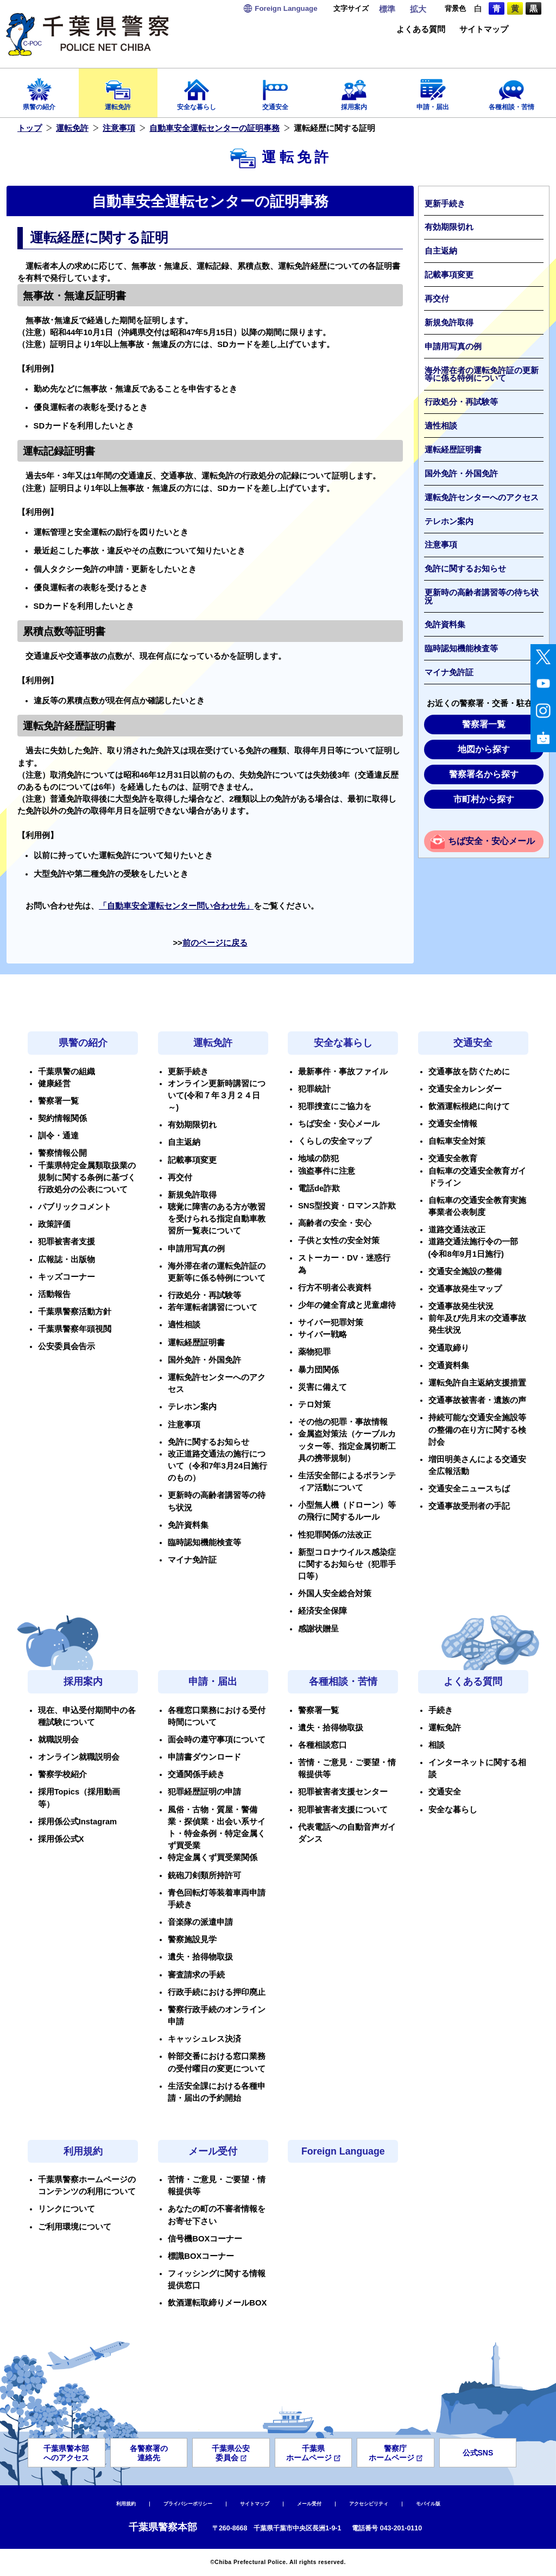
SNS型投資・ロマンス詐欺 (347, 1205)
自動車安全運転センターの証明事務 (214, 128)
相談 (436, 1745)
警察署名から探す (484, 774)
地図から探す (484, 749)
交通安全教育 (452, 1158)
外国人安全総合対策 (334, 1593)
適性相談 (441, 425)
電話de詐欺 (319, 1188)
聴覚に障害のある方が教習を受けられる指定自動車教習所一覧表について (217, 1218)
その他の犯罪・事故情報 (343, 1422)
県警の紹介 (39, 91)
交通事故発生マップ (465, 1288)
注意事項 (119, 128)
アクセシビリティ (368, 2503)
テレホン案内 (449, 521)
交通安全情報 (452, 1123)
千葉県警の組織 (66, 1071)
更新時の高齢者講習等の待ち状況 (482, 596)
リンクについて (66, 2209)
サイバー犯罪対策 (330, 1322)
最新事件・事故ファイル (343, 1071)
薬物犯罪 (314, 1351)
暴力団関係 (318, 1369)
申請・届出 (432, 91)
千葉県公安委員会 (231, 2453)
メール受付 (212, 2151)
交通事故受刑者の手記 (469, 1506)
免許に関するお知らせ (465, 568)
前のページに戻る (215, 943)
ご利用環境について (74, 2226)
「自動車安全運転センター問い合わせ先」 (176, 906)
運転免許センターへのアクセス (482, 497)
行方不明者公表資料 (334, 1287)
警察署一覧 (484, 724)
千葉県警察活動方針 (74, 1311)
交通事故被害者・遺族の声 (477, 1400)
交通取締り (448, 1348)
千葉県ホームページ (313, 2453)
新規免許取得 (449, 322)
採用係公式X (61, 1839)
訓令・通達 (58, 1135)
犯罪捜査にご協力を (334, 1106)
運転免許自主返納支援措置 (477, 1382)
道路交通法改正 (456, 1229)
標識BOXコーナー (201, 2256)
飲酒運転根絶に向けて (469, 1106)
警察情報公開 (62, 1153)
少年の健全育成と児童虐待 (347, 1305)
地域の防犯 (318, 1158)
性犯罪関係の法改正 (334, 1535)
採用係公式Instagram (77, 1821)
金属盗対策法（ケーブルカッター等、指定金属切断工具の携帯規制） (347, 1445)
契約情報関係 (62, 1118)
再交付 (437, 298)
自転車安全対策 (456, 1141)
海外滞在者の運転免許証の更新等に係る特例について (482, 374)
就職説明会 (58, 1739)
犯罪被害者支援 (66, 1241)
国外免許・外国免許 (461, 473)
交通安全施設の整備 (465, 1271)
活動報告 (54, 1294)
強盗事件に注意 (326, 1171)
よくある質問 (420, 30)
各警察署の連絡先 (149, 2453)
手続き (440, 1710)
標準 (387, 9)
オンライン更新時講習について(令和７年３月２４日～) (217, 1095)
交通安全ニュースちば (469, 1488)
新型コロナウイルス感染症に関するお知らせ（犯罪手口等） (347, 1564)
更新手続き (445, 203)
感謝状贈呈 (318, 1628)
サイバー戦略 (322, 1334)
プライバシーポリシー (187, 2503)
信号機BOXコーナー (205, 2238)
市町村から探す (483, 799)
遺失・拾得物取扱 (200, 1957)
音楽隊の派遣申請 (200, 1922)
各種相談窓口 (322, 1745)
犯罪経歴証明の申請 (204, 1791)
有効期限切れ (449, 227)
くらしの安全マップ (334, 1141)
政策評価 (54, 1224)
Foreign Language (343, 2151)
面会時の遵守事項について (217, 1739)
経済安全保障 (322, 1611)
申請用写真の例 (453, 346)
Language (286, 8)
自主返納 (441, 251)
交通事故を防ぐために (469, 1071)
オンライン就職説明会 (78, 1757)
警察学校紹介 (62, 1774)
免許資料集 (445, 624)
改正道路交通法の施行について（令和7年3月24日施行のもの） (217, 1466)
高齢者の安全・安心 (334, 1223)
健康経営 (54, 1083)
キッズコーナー (66, 1277)
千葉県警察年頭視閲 (74, 1329)
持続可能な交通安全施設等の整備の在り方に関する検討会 (477, 1429)
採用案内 (354, 91)
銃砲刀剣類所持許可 (204, 1875)
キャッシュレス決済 (204, 2039)
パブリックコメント (74, 1206)
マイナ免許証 (449, 672)
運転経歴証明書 (453, 449)
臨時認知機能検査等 (461, 648)
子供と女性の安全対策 (339, 1240)
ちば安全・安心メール (491, 841)
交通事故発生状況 (461, 1306)
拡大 (418, 9)
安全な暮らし (196, 91)
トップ (29, 128)
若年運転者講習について (212, 1307)
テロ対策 (314, 1404)
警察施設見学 (192, 1939)
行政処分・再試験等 (461, 402)
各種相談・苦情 (511, 91)
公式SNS (478, 2452)
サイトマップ (483, 30)
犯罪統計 (314, 1089)
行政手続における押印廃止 (217, 1992)
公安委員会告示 (66, 1346)
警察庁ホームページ (395, 2453)
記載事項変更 (449, 274)
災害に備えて (322, 1387)
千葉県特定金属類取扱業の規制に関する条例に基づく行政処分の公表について (87, 1177)
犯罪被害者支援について (343, 1809)
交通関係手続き (196, 1774)
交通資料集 (448, 1365)
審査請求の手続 (196, 1974)
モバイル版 (428, 2503)
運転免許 (118, 91)
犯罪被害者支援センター (343, 1791)
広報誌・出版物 (66, 1259)
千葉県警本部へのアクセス (66, 2453)
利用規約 (83, 2151)
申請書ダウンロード (204, 1757)
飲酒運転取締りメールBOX (217, 2302)
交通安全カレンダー (465, 1089)
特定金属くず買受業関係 (212, 1857)
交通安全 (275, 91)
